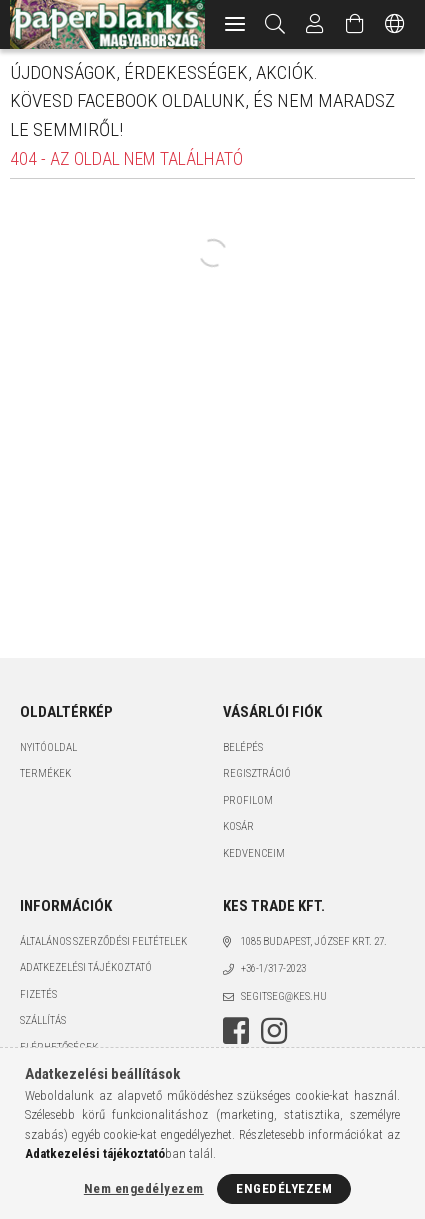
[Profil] (315, 24)
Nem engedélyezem (144, 1188)
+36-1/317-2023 (273, 968)
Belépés (243, 747)
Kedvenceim (254, 853)
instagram (274, 1031)
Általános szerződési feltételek (103, 941)
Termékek (45, 773)
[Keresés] (275, 24)
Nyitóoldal (48, 747)
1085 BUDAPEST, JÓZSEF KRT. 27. (314, 941)
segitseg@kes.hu (284, 996)
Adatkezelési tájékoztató (86, 967)
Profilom (248, 800)
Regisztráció (257, 773)
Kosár (238, 826)
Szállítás (43, 1020)
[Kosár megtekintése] (355, 24)
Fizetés (38, 994)
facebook (236, 1031)
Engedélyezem (284, 1188)
